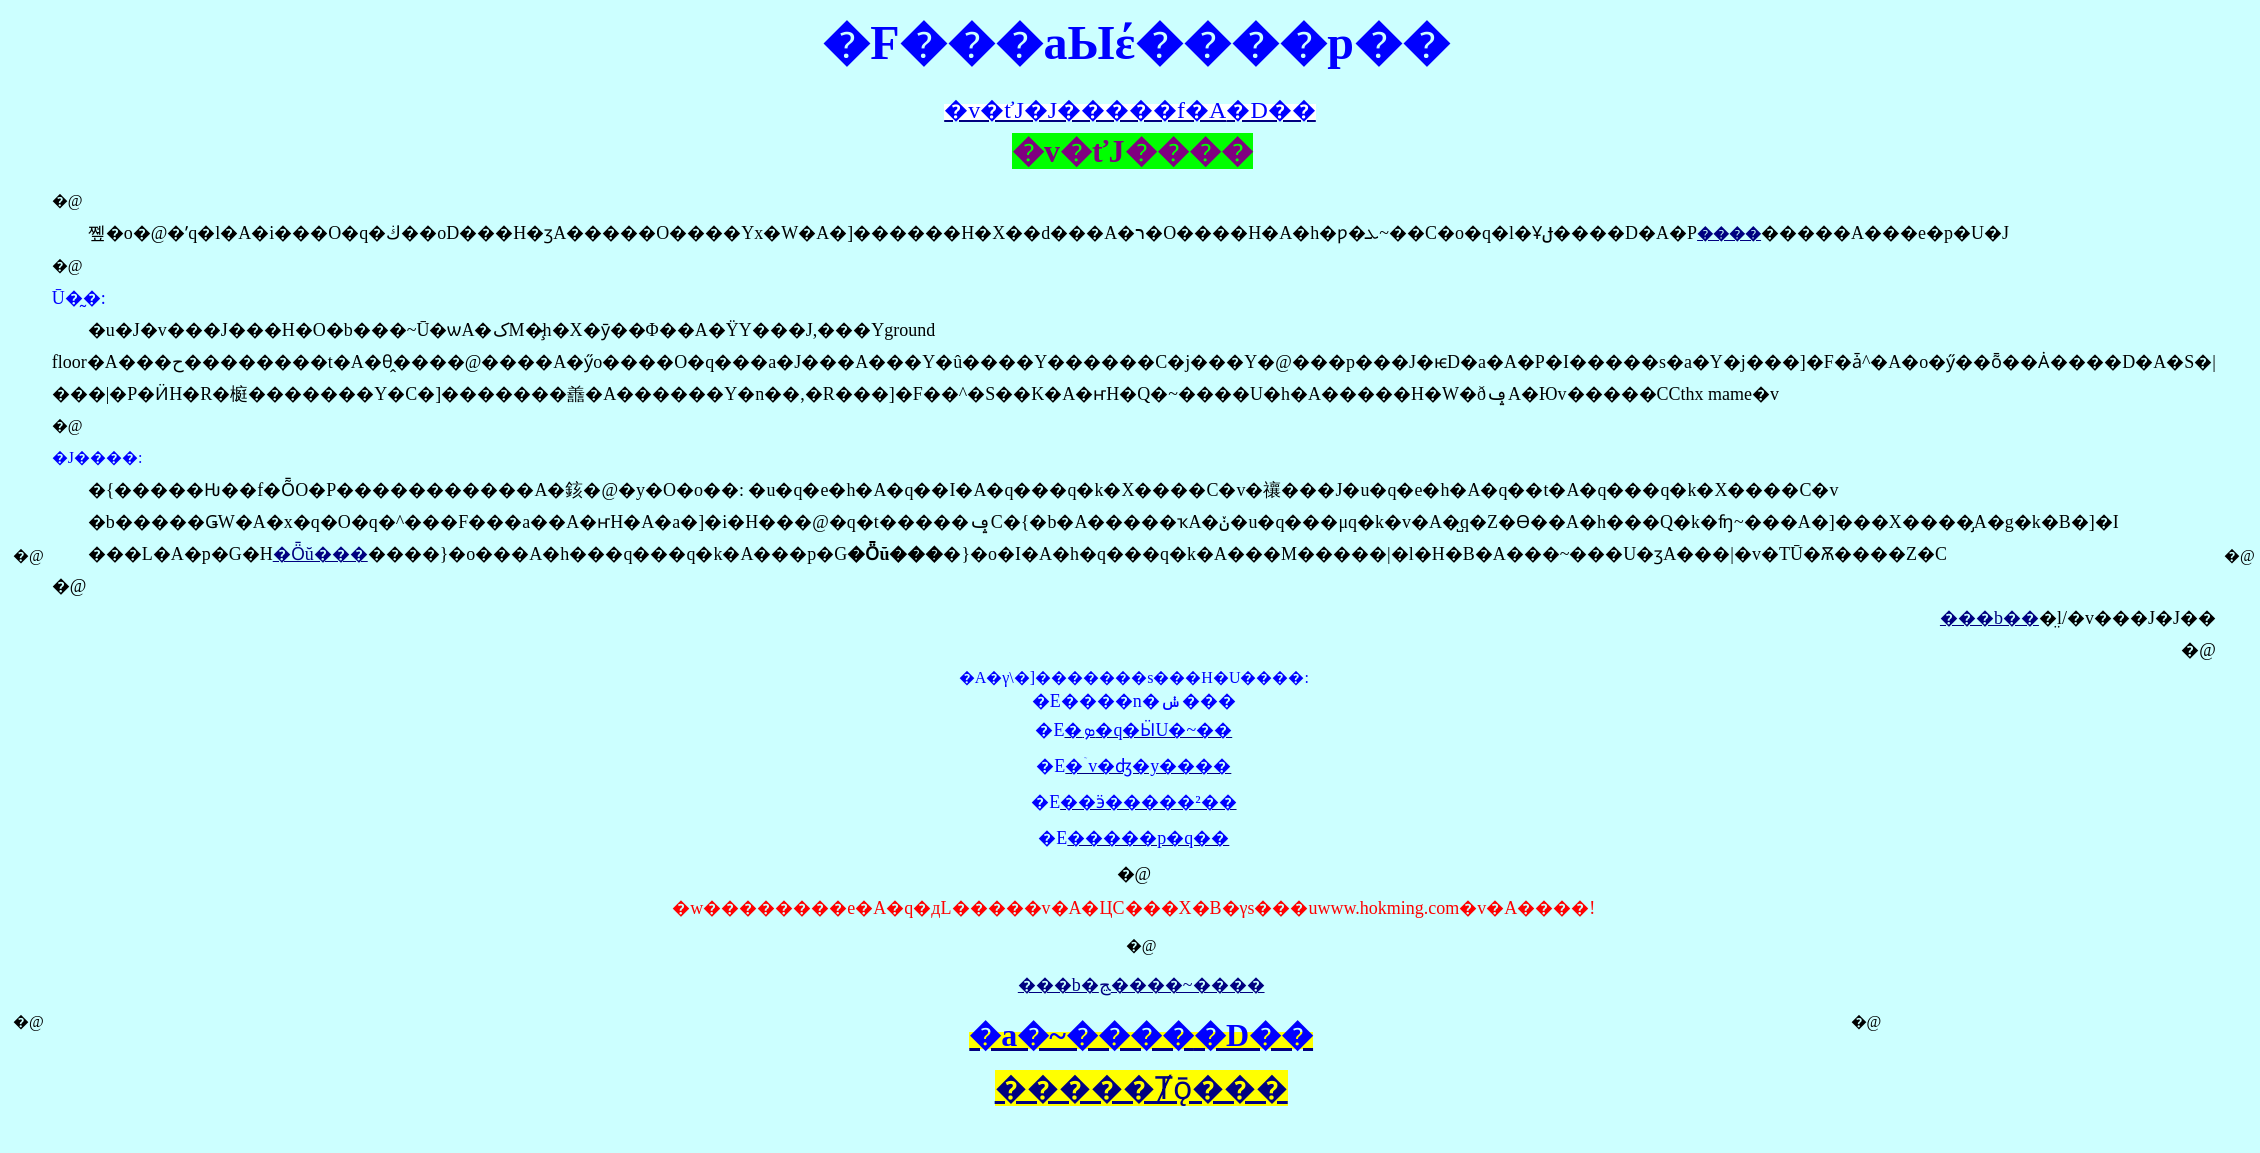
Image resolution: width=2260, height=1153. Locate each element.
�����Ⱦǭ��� (1141, 1088)
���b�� (1989, 618)
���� (1729, 233)
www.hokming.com (1388, 908)
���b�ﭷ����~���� (1141, 985)
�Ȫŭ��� (320, 554)
